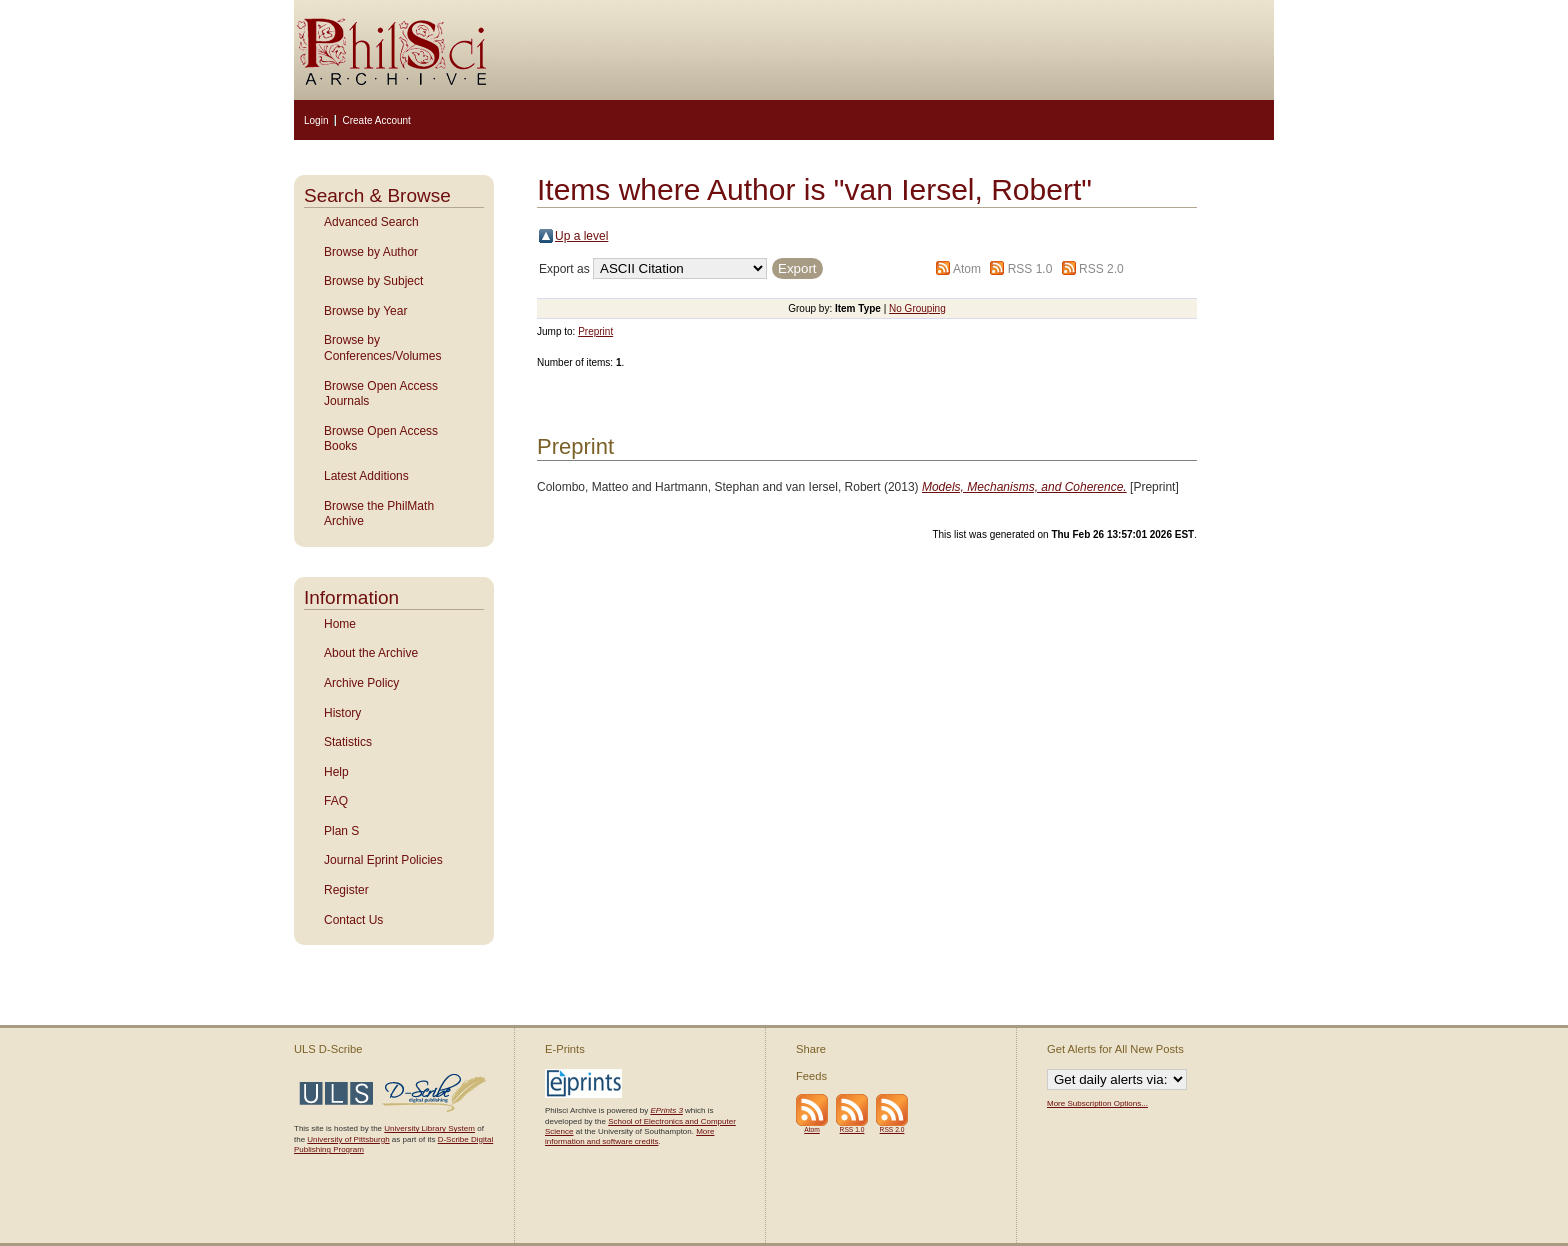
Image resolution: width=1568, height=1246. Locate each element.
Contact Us (353, 920)
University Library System (429, 1128)
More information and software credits (629, 1136)
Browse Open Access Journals (381, 394)
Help (336, 772)
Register (346, 890)
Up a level (581, 236)
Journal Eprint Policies (383, 860)
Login (316, 120)
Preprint (595, 331)
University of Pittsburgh (348, 1139)
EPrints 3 (666, 1110)
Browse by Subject (373, 281)
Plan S (341, 831)
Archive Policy (361, 683)
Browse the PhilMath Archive (379, 514)
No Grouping (917, 308)
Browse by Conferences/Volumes (382, 348)
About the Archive (371, 653)
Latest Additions (366, 476)
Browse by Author (371, 252)
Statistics (348, 742)
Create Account (376, 120)
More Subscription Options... (1097, 1103)
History (342, 713)
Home (340, 624)
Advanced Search (371, 222)
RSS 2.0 (1101, 269)
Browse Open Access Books (381, 439)
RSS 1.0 (1030, 269)
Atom (967, 269)
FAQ (336, 801)
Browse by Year (365, 311)
